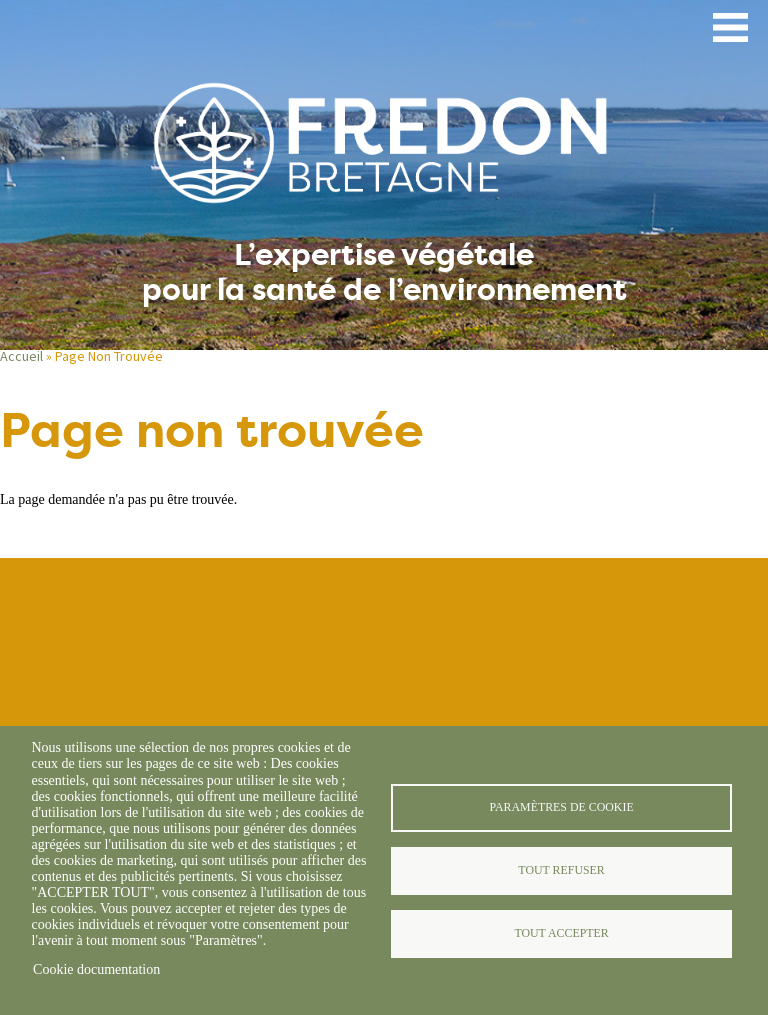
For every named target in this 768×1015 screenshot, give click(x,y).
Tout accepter (561, 933)
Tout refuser (561, 870)
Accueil (21, 356)
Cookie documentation (96, 969)
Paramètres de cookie (561, 807)
